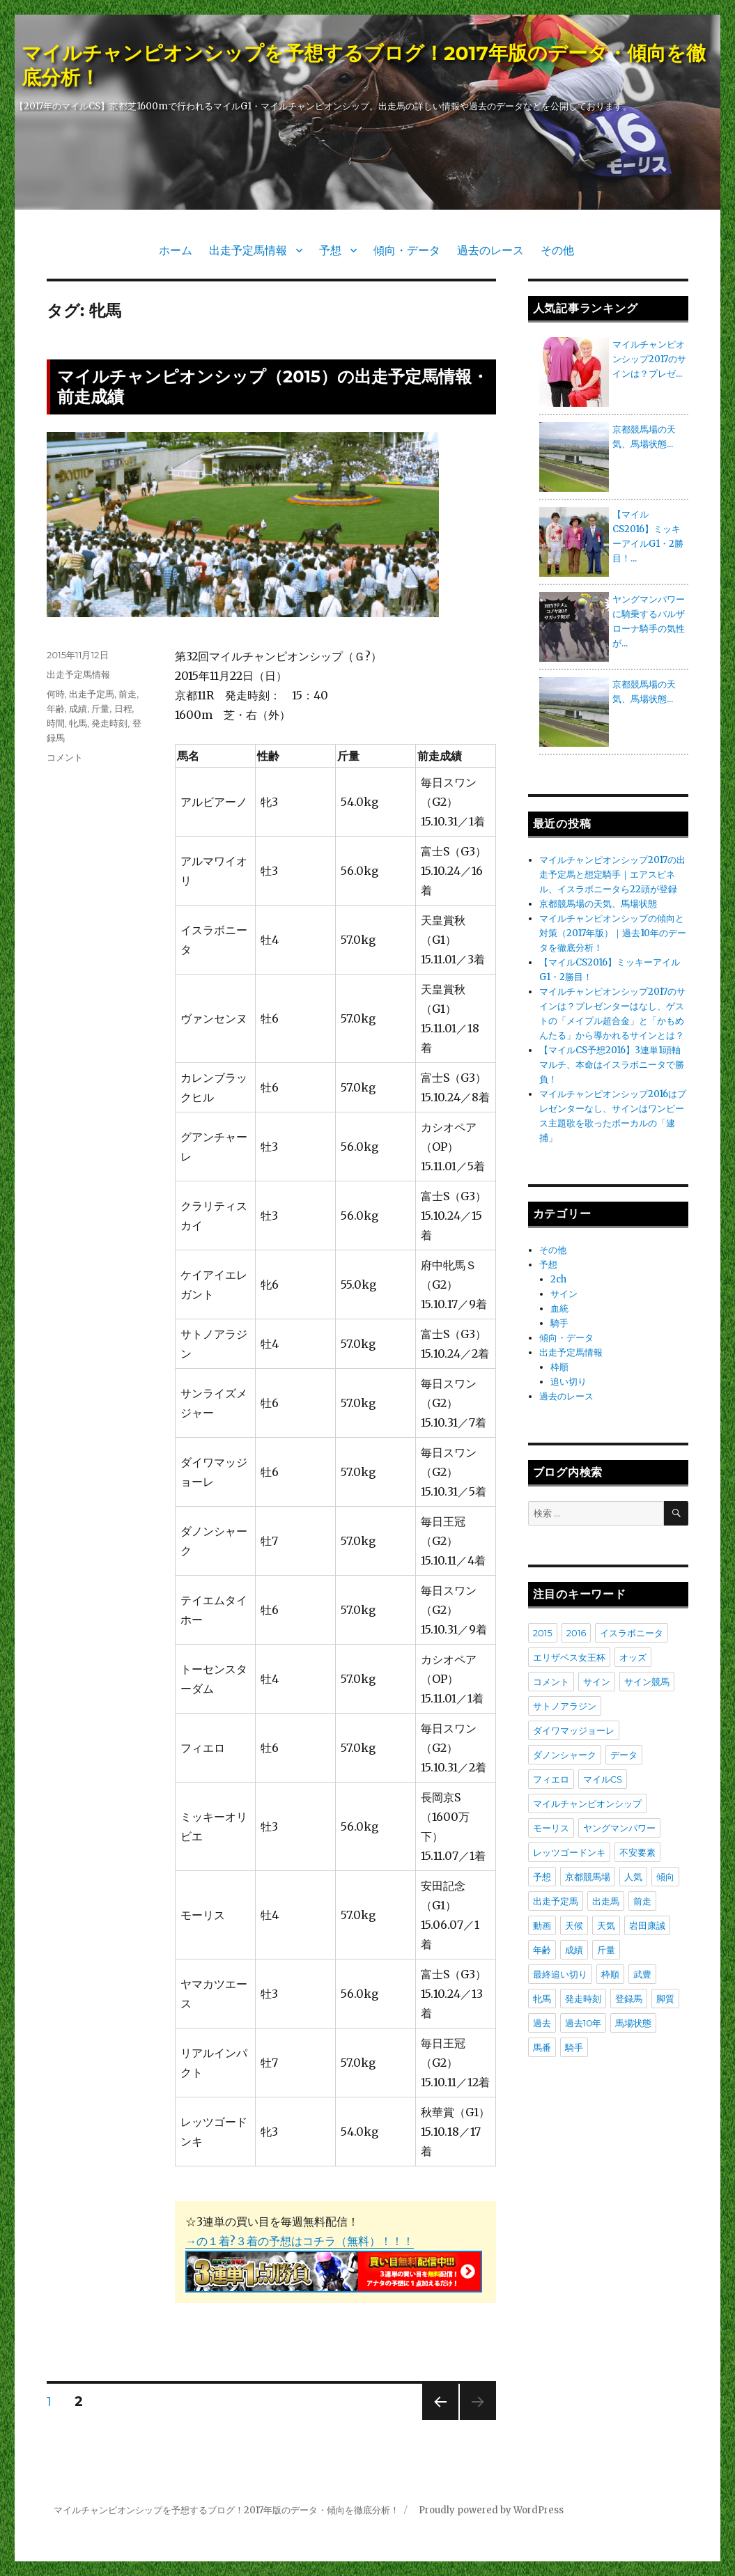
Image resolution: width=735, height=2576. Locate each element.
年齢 (56, 708)
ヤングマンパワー (619, 1827)
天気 (606, 1925)
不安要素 (637, 1852)
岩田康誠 (647, 1925)
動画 (542, 1925)
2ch (558, 1279)
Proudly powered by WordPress (491, 2510)
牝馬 (78, 723)
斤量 (100, 708)
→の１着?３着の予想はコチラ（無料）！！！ (299, 2241)
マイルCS (602, 1779)
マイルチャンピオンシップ (587, 1803)
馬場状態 (633, 2022)
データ (623, 1754)
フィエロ (551, 1779)
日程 (123, 708)
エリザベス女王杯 (569, 1657)
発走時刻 (109, 723)
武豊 (642, 1974)
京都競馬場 (587, 1876)
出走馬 (605, 1901)
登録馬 (628, 1998)
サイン (564, 1294)
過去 (542, 2022)
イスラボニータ (631, 1632)
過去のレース (490, 250)
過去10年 (583, 2022)
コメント (65, 757)
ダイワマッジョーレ (573, 1730)
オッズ (633, 1657)
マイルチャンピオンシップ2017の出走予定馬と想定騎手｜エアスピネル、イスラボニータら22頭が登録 (612, 874)
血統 (559, 1308)
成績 (78, 708)
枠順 (559, 1367)
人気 (633, 1876)
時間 (56, 723)
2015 (542, 1632)
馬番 (542, 2047)
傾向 (665, 1876)
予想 (330, 250)
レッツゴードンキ (569, 1852)
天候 (574, 1925)
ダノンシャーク (564, 1754)
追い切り (568, 1382)
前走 (127, 693)
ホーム (175, 250)
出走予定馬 (91, 693)
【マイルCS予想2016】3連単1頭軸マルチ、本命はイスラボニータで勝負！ (611, 1064)
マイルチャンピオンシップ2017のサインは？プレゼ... (649, 359)
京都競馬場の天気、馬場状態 (598, 904)
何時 (56, 693)
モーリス (551, 1827)
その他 (557, 250)
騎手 (559, 1323)
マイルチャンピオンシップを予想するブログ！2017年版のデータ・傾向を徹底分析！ (226, 2510)
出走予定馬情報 (248, 250)
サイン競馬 (647, 1681)
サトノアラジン (564, 1706)
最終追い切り (560, 1974)
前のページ (435, 2419)
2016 (576, 1632)
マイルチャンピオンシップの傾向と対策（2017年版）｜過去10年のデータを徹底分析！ (612, 933)
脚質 (665, 1998)
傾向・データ (406, 250)
